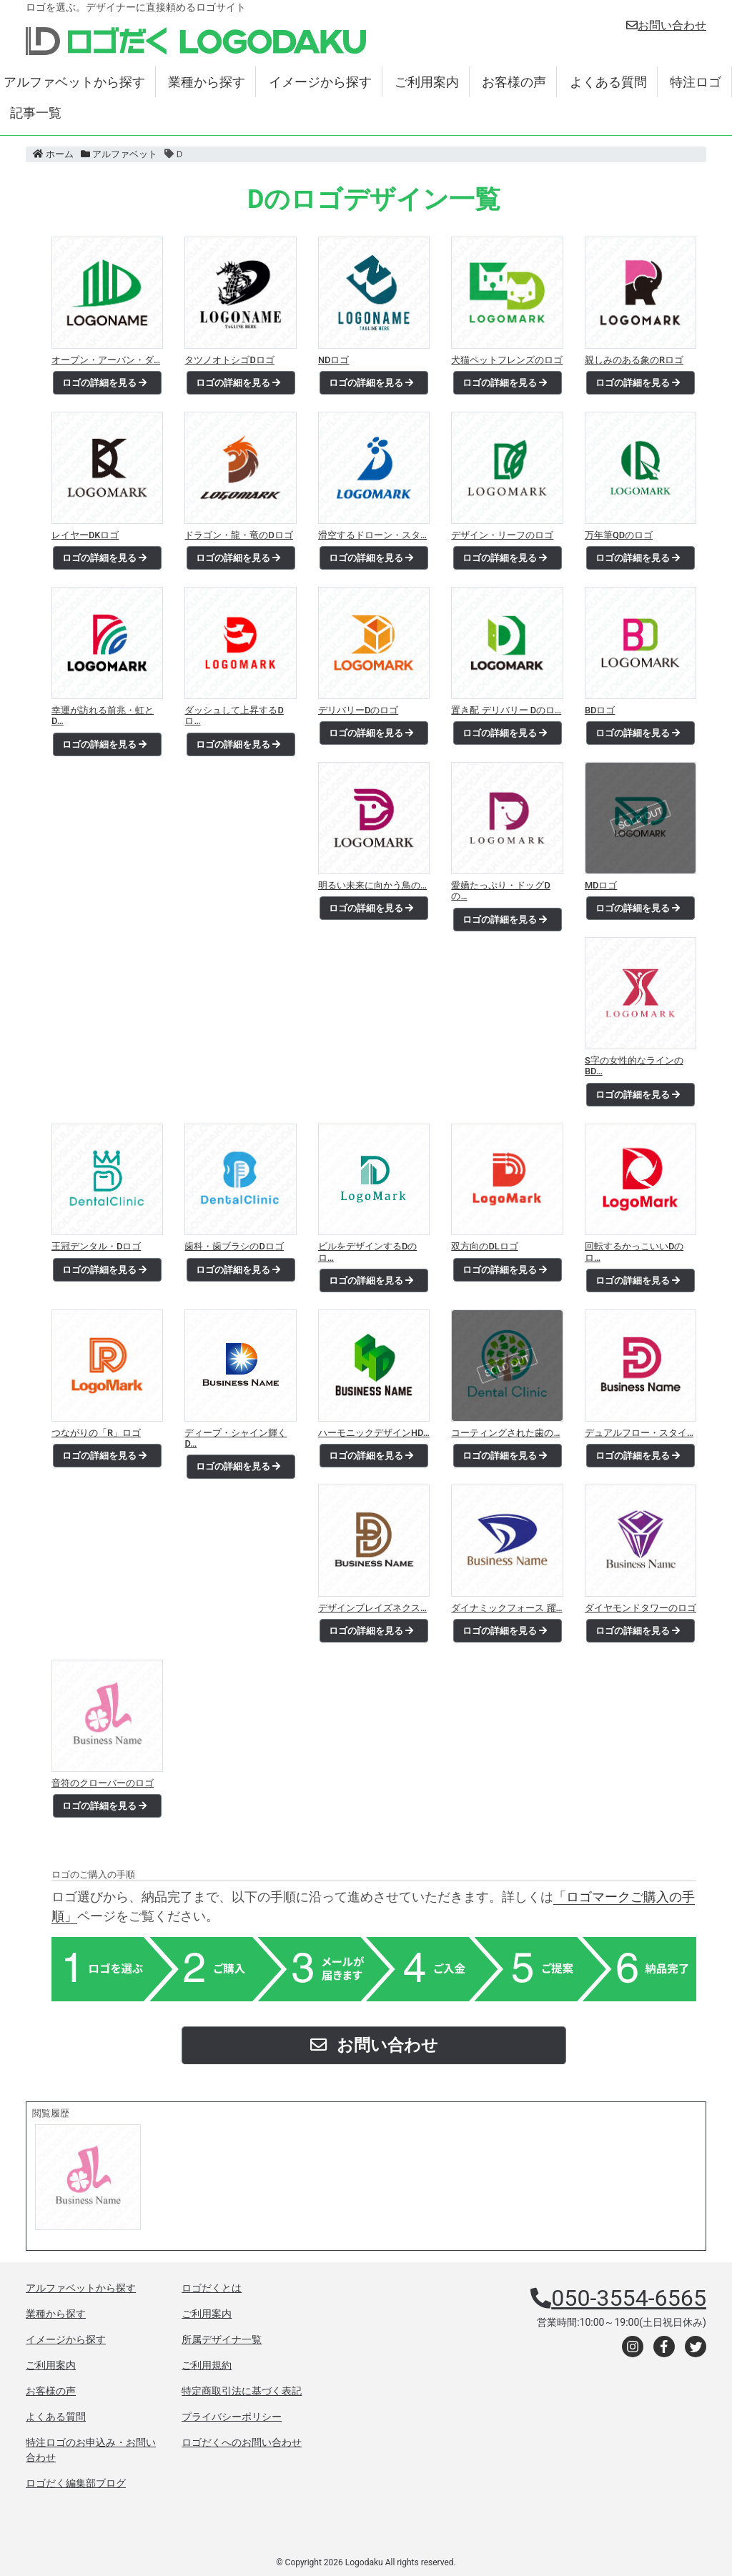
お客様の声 (514, 81)
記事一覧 (35, 112)
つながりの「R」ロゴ (96, 1432)
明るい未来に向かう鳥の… (372, 885)
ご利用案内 (427, 81)
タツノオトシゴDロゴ (229, 360)
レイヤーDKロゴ (85, 535)
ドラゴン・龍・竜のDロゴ (238, 535)
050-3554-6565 (628, 2298)
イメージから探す (320, 81)
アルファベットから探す (74, 81)
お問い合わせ (666, 25)
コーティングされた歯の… (505, 1432)
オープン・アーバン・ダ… (105, 360)
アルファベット (119, 154)
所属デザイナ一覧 (222, 2339)
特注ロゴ (695, 81)
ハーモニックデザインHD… (374, 1432)
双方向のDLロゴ (484, 1246)
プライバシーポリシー (232, 2416)
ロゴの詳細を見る (104, 382)
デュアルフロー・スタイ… (639, 1432)
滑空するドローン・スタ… (372, 535)
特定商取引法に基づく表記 (242, 2391)
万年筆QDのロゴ (619, 535)
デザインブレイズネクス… (372, 1607)
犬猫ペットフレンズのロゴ (507, 360)
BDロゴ (600, 710)
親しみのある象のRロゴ (634, 360)
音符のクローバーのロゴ (102, 1783)
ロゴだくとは (212, 2288)
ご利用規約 (207, 2365)
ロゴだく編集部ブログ (76, 2483)
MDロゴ (601, 885)
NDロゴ (333, 360)
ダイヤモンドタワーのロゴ (640, 1607)
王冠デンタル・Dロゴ (96, 1246)
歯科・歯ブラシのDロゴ (233, 1246)
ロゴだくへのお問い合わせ (242, 2442)
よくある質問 (608, 81)
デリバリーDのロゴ (358, 710)
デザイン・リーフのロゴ (502, 535)
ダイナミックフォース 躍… (506, 1607)
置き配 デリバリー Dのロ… (506, 710)
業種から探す (206, 81)
